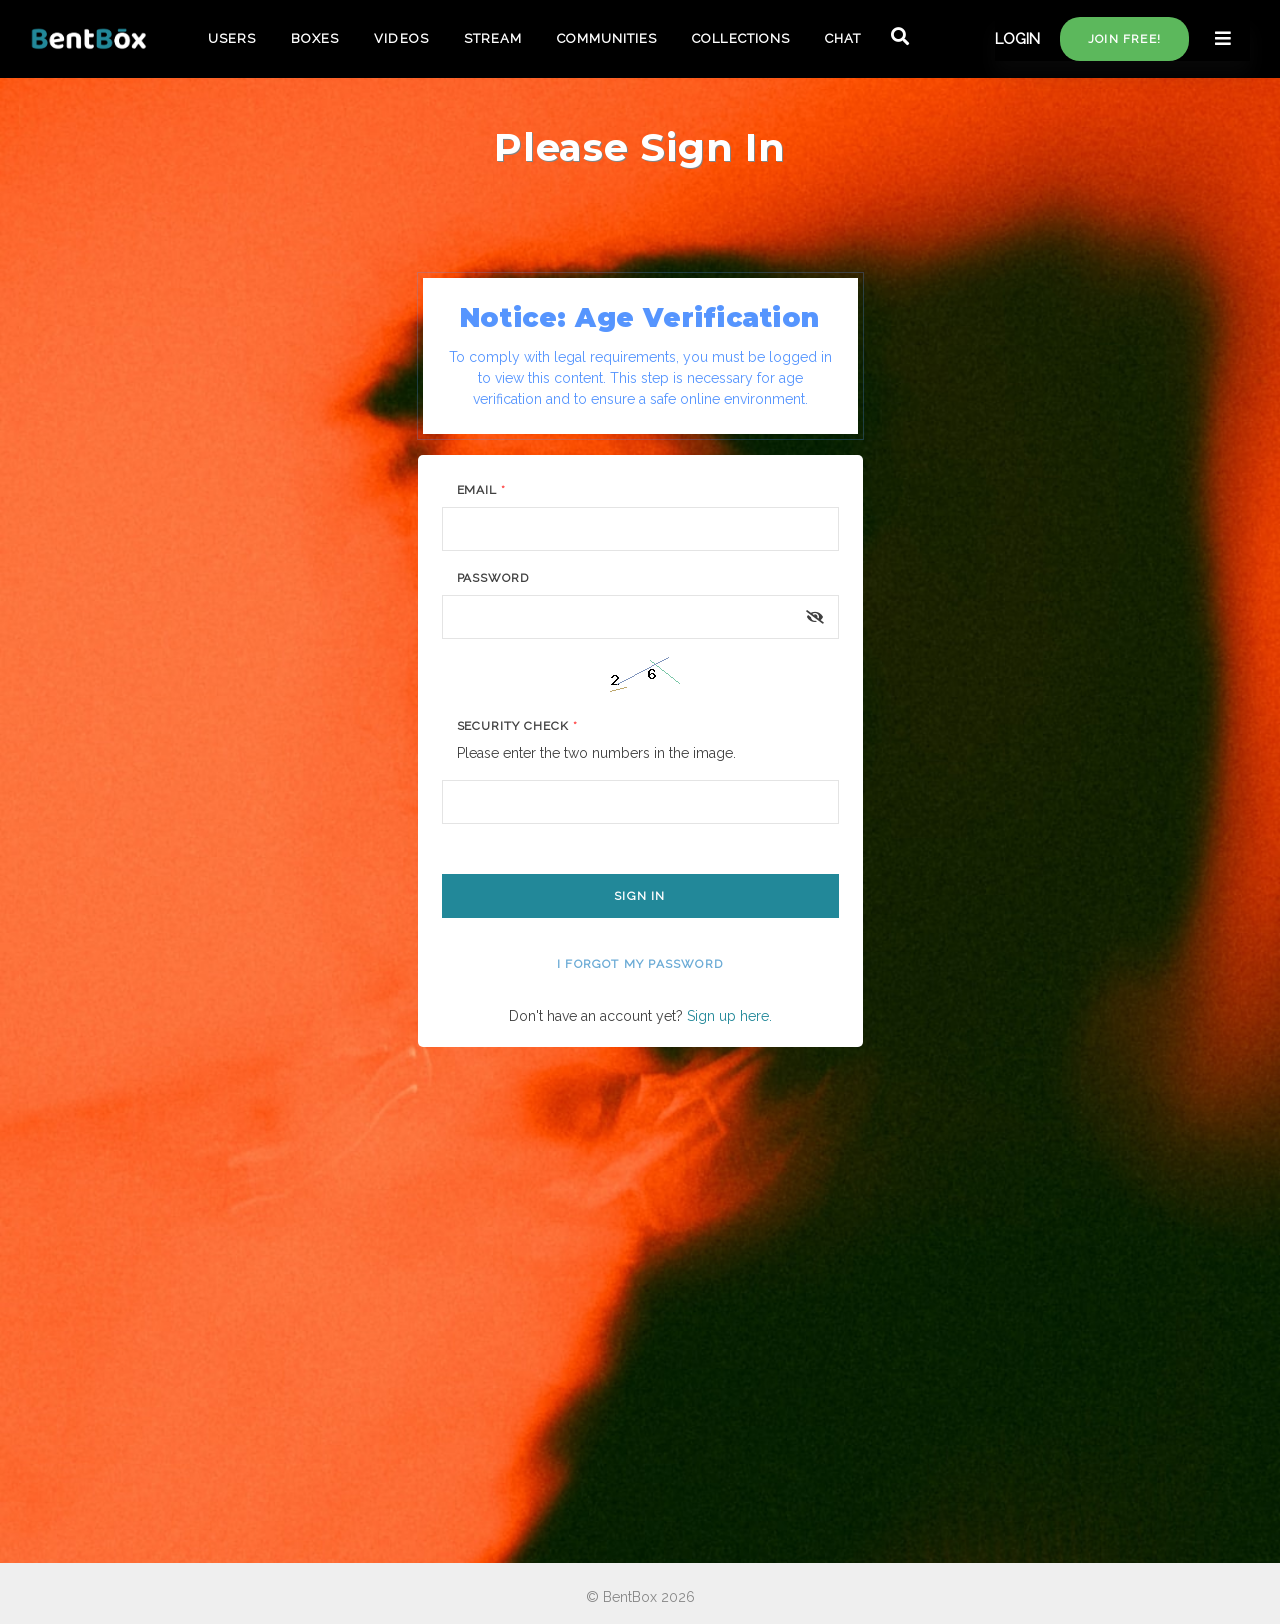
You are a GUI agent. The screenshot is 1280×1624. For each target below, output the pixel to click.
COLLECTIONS (740, 38)
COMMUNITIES (607, 38)
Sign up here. (729, 1016)
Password (493, 578)
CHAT (843, 38)
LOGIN (1017, 39)
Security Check (517, 726)
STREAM (493, 38)
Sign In (639, 896)
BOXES (315, 38)
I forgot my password (640, 964)
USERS (232, 38)
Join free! (1124, 39)
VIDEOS (401, 38)
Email (482, 490)
